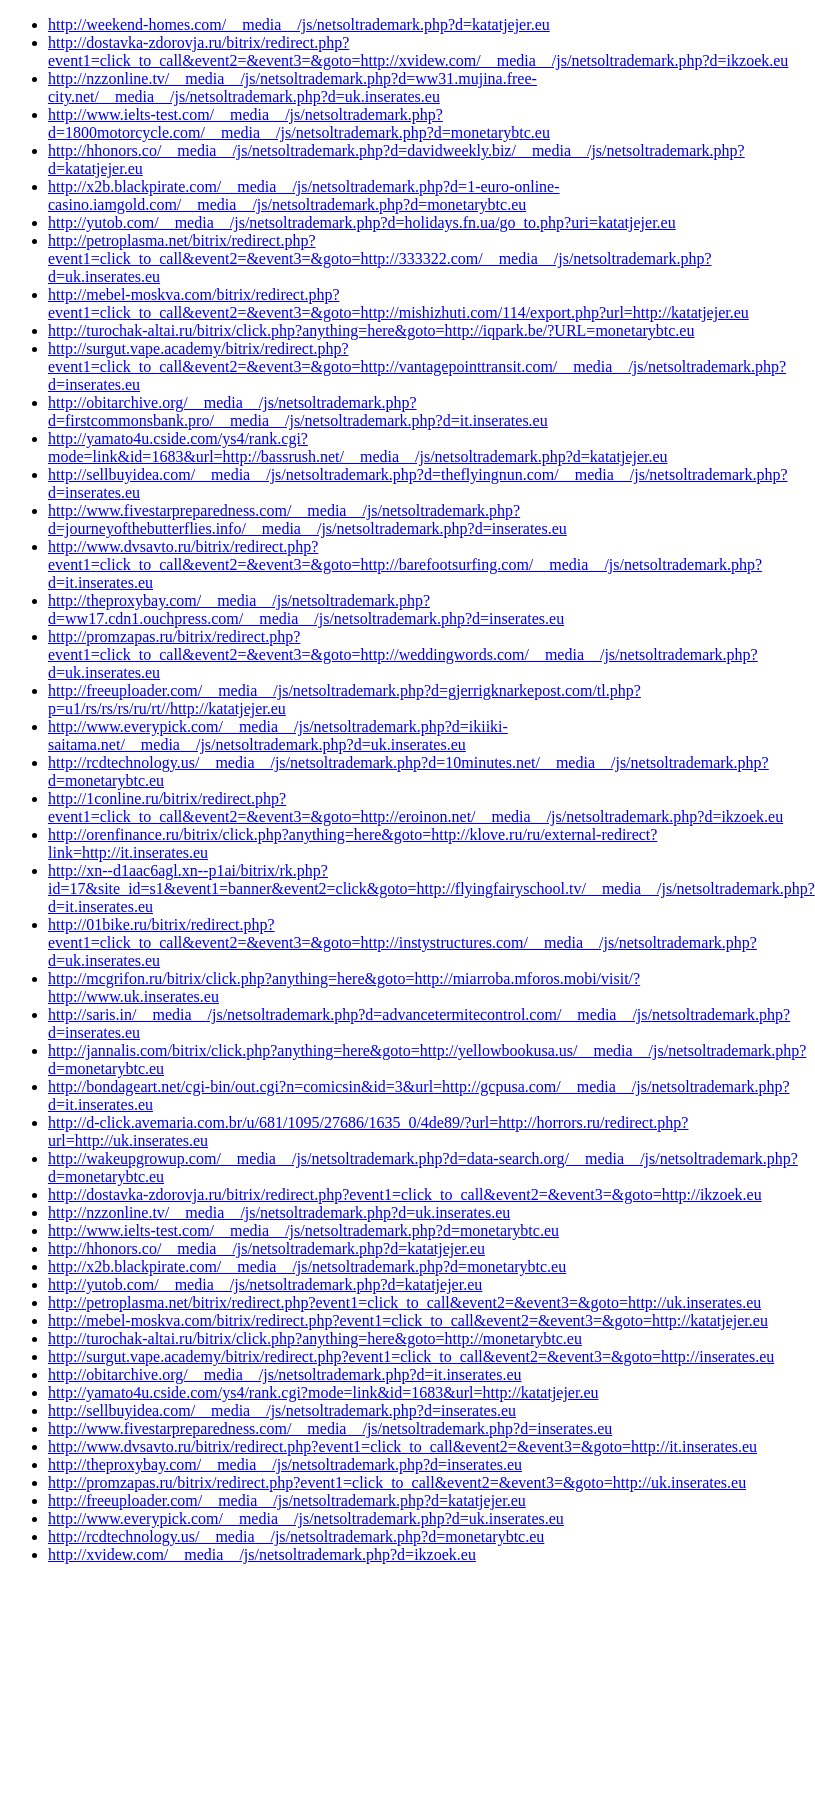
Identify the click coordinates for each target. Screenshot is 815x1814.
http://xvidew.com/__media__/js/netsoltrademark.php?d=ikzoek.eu (262, 1554)
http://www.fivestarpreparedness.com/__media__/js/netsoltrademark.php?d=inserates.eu (330, 1428)
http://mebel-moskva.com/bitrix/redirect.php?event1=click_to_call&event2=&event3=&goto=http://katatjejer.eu (408, 1320)
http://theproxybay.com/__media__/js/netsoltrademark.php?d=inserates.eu (285, 1464)
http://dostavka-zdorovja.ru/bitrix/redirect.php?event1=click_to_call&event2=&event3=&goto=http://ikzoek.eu (405, 1194)
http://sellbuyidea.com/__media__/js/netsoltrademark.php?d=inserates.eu (282, 1410)
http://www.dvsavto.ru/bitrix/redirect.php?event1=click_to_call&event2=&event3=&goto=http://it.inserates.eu (402, 1446)
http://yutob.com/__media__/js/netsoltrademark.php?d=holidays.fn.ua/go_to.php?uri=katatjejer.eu (362, 222)
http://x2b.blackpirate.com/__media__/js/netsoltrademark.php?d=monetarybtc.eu (307, 1266)
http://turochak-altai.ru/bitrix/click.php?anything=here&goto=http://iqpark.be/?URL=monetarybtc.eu (371, 330)
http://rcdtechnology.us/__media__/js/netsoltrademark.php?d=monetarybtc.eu (296, 1536)
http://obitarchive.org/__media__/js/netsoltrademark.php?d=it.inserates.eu (285, 1374)
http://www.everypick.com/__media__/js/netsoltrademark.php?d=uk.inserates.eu (306, 1518)
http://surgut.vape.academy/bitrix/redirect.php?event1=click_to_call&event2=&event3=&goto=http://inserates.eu (411, 1356)
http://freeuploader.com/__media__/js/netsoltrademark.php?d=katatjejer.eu (287, 1500)
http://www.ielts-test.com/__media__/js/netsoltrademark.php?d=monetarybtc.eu (303, 1230)
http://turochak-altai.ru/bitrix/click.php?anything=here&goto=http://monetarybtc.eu (315, 1338)
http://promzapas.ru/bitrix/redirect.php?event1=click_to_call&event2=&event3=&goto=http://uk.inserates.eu (397, 1482)
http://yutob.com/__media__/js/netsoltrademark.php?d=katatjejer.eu (265, 1284)
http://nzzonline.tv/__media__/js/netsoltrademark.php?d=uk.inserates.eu (279, 1212)
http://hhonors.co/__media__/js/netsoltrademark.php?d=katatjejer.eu (266, 1248)
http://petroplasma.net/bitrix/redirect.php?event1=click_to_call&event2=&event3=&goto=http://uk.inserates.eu (404, 1302)
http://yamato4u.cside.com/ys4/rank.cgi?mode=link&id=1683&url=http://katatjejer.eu (323, 1392)
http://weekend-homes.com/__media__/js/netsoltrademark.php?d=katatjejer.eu (299, 24)
